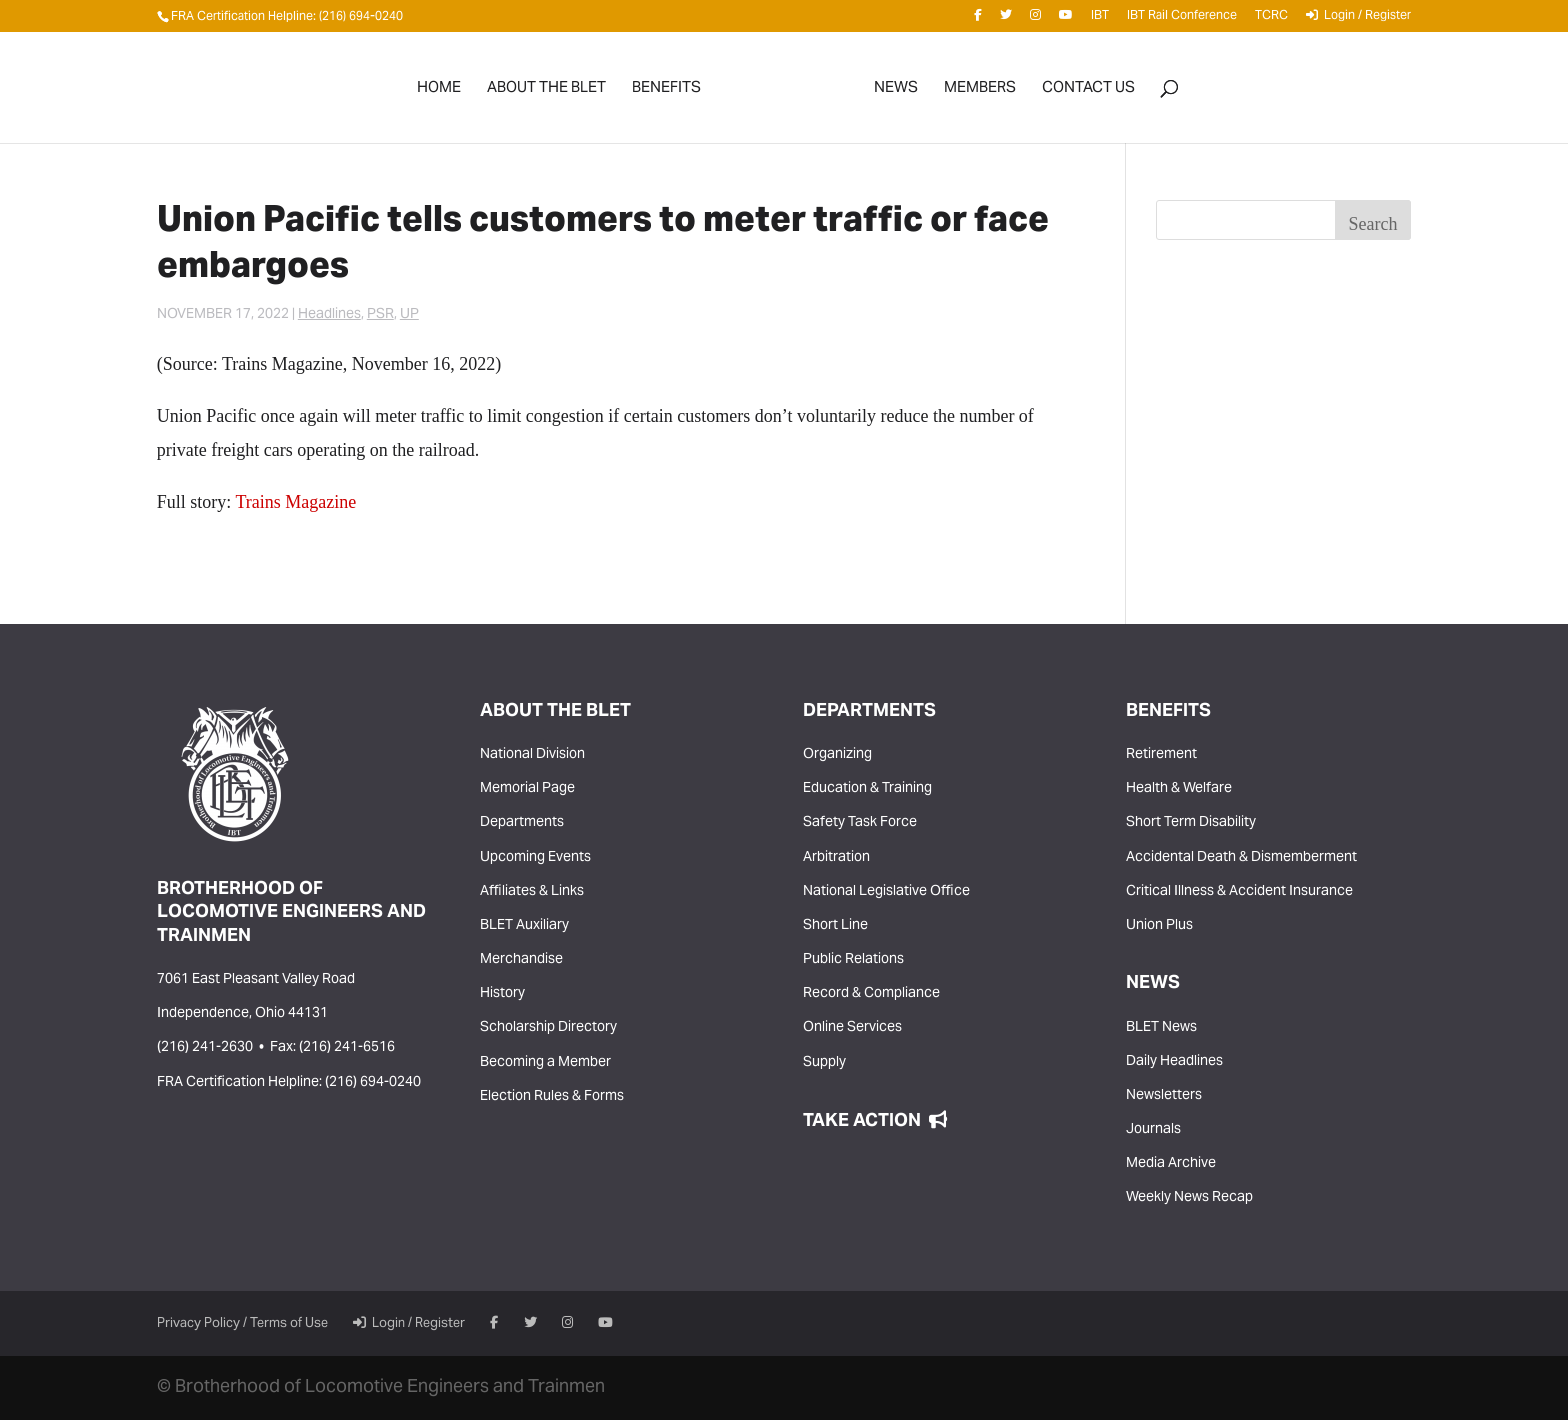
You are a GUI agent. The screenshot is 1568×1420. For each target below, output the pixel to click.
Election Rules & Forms (552, 1097)
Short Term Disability (1191, 823)
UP (409, 315)
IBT (1100, 19)
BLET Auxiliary (524, 926)
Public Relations (853, 960)
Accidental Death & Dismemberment (1241, 858)
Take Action (875, 1121)
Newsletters (1164, 1096)
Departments (522, 823)
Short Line (835, 926)
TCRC (1271, 19)
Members (980, 92)
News (896, 92)
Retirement (1161, 755)
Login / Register (1358, 19)
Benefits (666, 92)
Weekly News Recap (1189, 1198)
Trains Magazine (296, 502)
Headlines (329, 315)
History (502, 994)
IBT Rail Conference (1182, 19)
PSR (380, 315)
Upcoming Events (535, 858)
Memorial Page (527, 789)
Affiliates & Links (532, 892)
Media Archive (1171, 1164)
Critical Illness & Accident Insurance (1239, 892)
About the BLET (546, 92)
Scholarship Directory (548, 1028)
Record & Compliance (871, 994)
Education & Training (867, 789)
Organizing (837, 755)
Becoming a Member (545, 1063)
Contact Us (1088, 92)
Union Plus (1159, 926)
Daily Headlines (1174, 1062)
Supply (824, 1063)
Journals (1153, 1130)
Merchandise (521, 960)
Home (439, 92)
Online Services (852, 1028)
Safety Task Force (860, 823)
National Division (532, 755)
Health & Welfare (1179, 789)
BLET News (1161, 1028)
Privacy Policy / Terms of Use (242, 1324)
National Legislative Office (886, 892)
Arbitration (836, 858)
